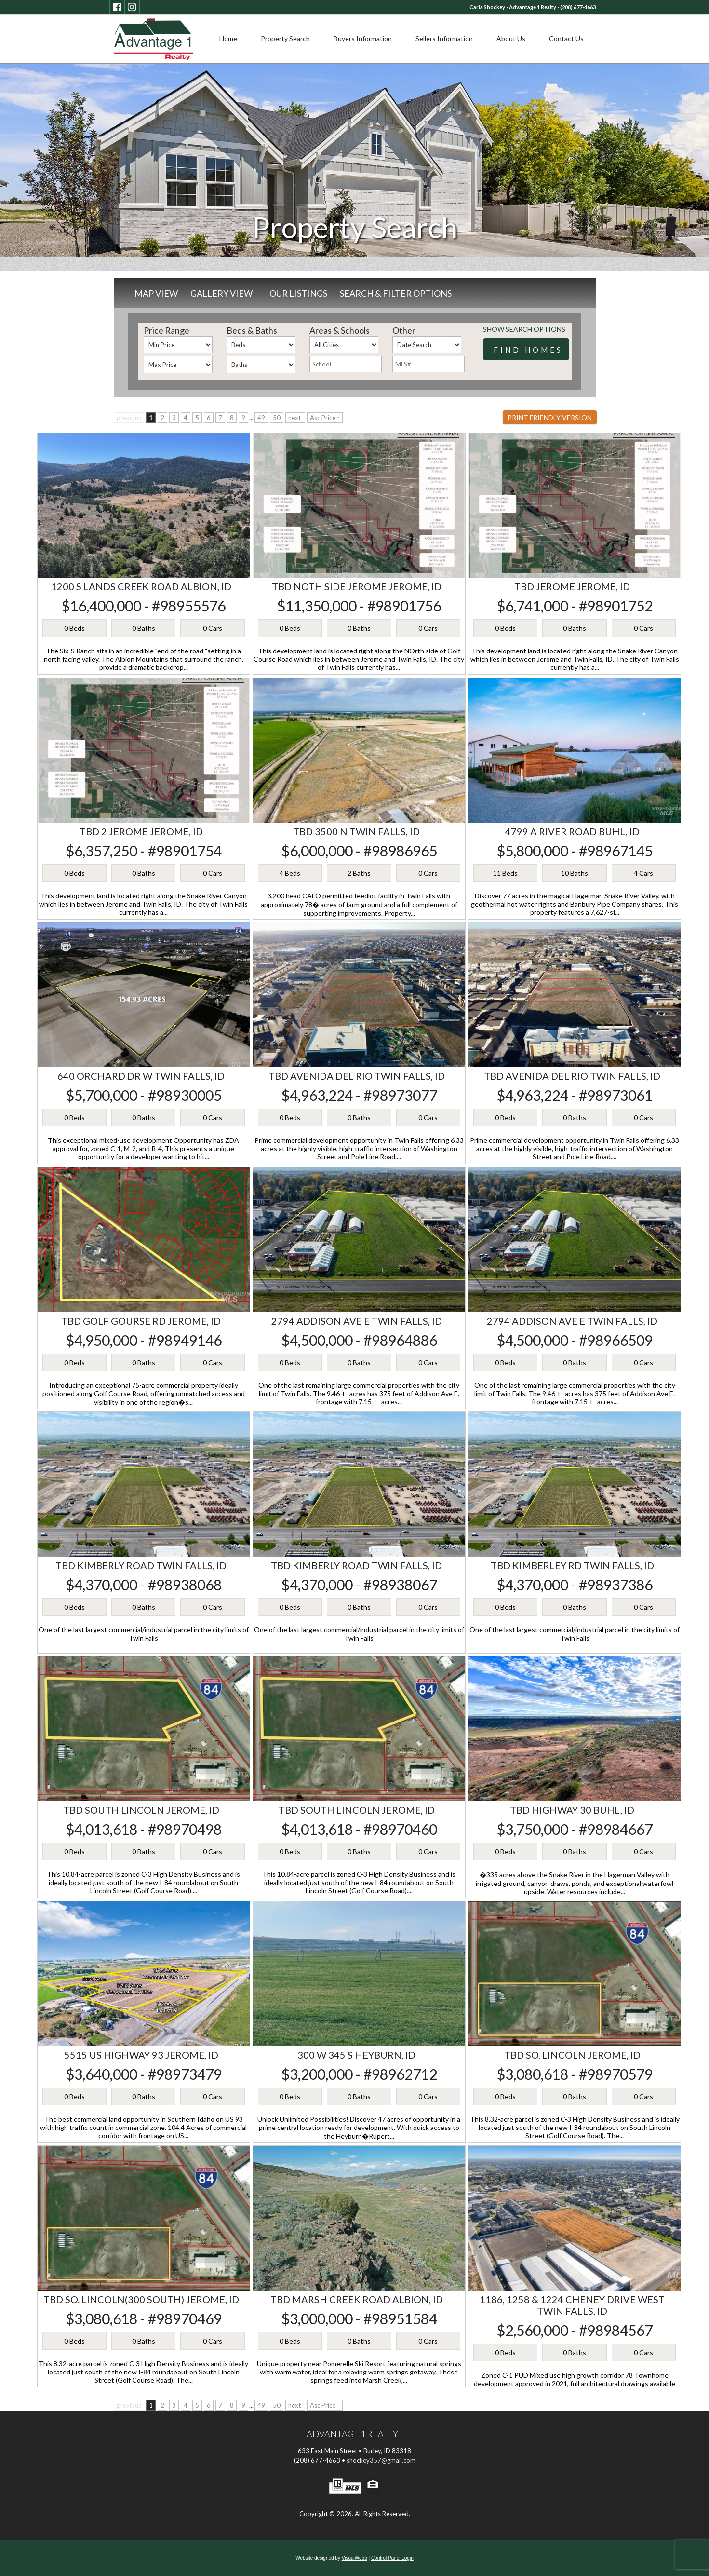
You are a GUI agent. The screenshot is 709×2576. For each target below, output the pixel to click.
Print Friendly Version (550, 417)
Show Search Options (524, 329)
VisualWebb (354, 2558)
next (295, 417)
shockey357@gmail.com (381, 2460)
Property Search (285, 38)
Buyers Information (363, 38)
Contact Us (566, 38)
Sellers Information (444, 38)
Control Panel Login (392, 2558)
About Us (510, 38)
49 (261, 417)
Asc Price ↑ (325, 417)
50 (277, 417)
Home (228, 38)
